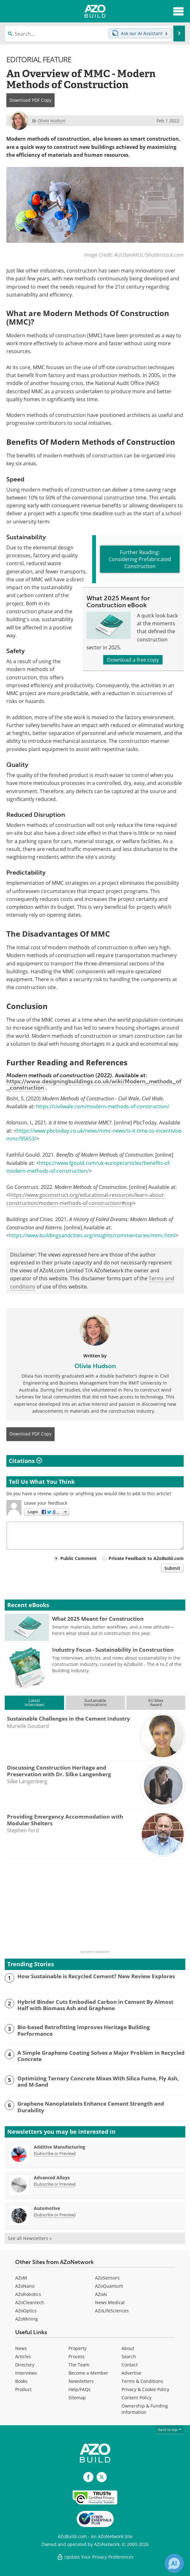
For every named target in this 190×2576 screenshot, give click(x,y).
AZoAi (101, 2294)
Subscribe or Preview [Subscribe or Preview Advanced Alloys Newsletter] (54, 2184)
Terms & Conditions (142, 2381)
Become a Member (88, 2373)
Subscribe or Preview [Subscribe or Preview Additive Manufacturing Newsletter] (54, 2153)
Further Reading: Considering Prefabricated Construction (140, 559)
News (21, 2348)
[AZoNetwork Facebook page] (88, 2477)
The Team (78, 2365)
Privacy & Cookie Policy (145, 2389)
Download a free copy (133, 659)
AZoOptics (26, 2311)
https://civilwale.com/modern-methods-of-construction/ (102, 1106)
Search (129, 2356)
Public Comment (78, 1558)
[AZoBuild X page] (102, 2477)
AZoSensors (107, 2278)
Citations (25, 1461)
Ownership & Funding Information (145, 2409)
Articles (23, 2356)
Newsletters (81, 2381)
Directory (24, 2365)
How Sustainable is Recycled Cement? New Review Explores (96, 1976)
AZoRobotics (28, 2294)
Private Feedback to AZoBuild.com (146, 1558)
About (128, 2348)
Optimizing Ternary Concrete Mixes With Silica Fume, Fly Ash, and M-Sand (98, 2081)
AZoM (21, 2278)
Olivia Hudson (95, 1366)
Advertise (131, 2373)
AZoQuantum (109, 2286)
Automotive (47, 2208)
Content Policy (136, 2398)
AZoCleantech (29, 2302)
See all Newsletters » (30, 2238)
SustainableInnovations (95, 1702)
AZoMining (26, 2319)
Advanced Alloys (52, 2178)
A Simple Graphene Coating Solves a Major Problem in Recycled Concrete (101, 2056)
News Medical (110, 2302)
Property (77, 2348)
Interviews (26, 2373)
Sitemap (77, 2398)
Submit (172, 1568)
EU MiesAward (155, 1702)
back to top (170, 2429)
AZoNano (24, 2286)
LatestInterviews (34, 1702)
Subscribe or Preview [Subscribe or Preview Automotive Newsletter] (54, 2215)
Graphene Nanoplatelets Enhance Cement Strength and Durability (90, 2107)
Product (23, 2389)
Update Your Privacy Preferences (95, 2557)
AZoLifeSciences (112, 2311)
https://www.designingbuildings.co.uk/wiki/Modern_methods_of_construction (93, 1084)
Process (76, 2356)
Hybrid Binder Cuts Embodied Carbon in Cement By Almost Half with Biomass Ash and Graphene (95, 2005)
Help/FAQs (79, 2389)
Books (21, 2381)
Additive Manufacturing (59, 2147)
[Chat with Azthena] (174, 2563)
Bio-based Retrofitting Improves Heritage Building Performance (83, 2030)
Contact (130, 2365)
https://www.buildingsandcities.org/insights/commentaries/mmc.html (92, 1235)
